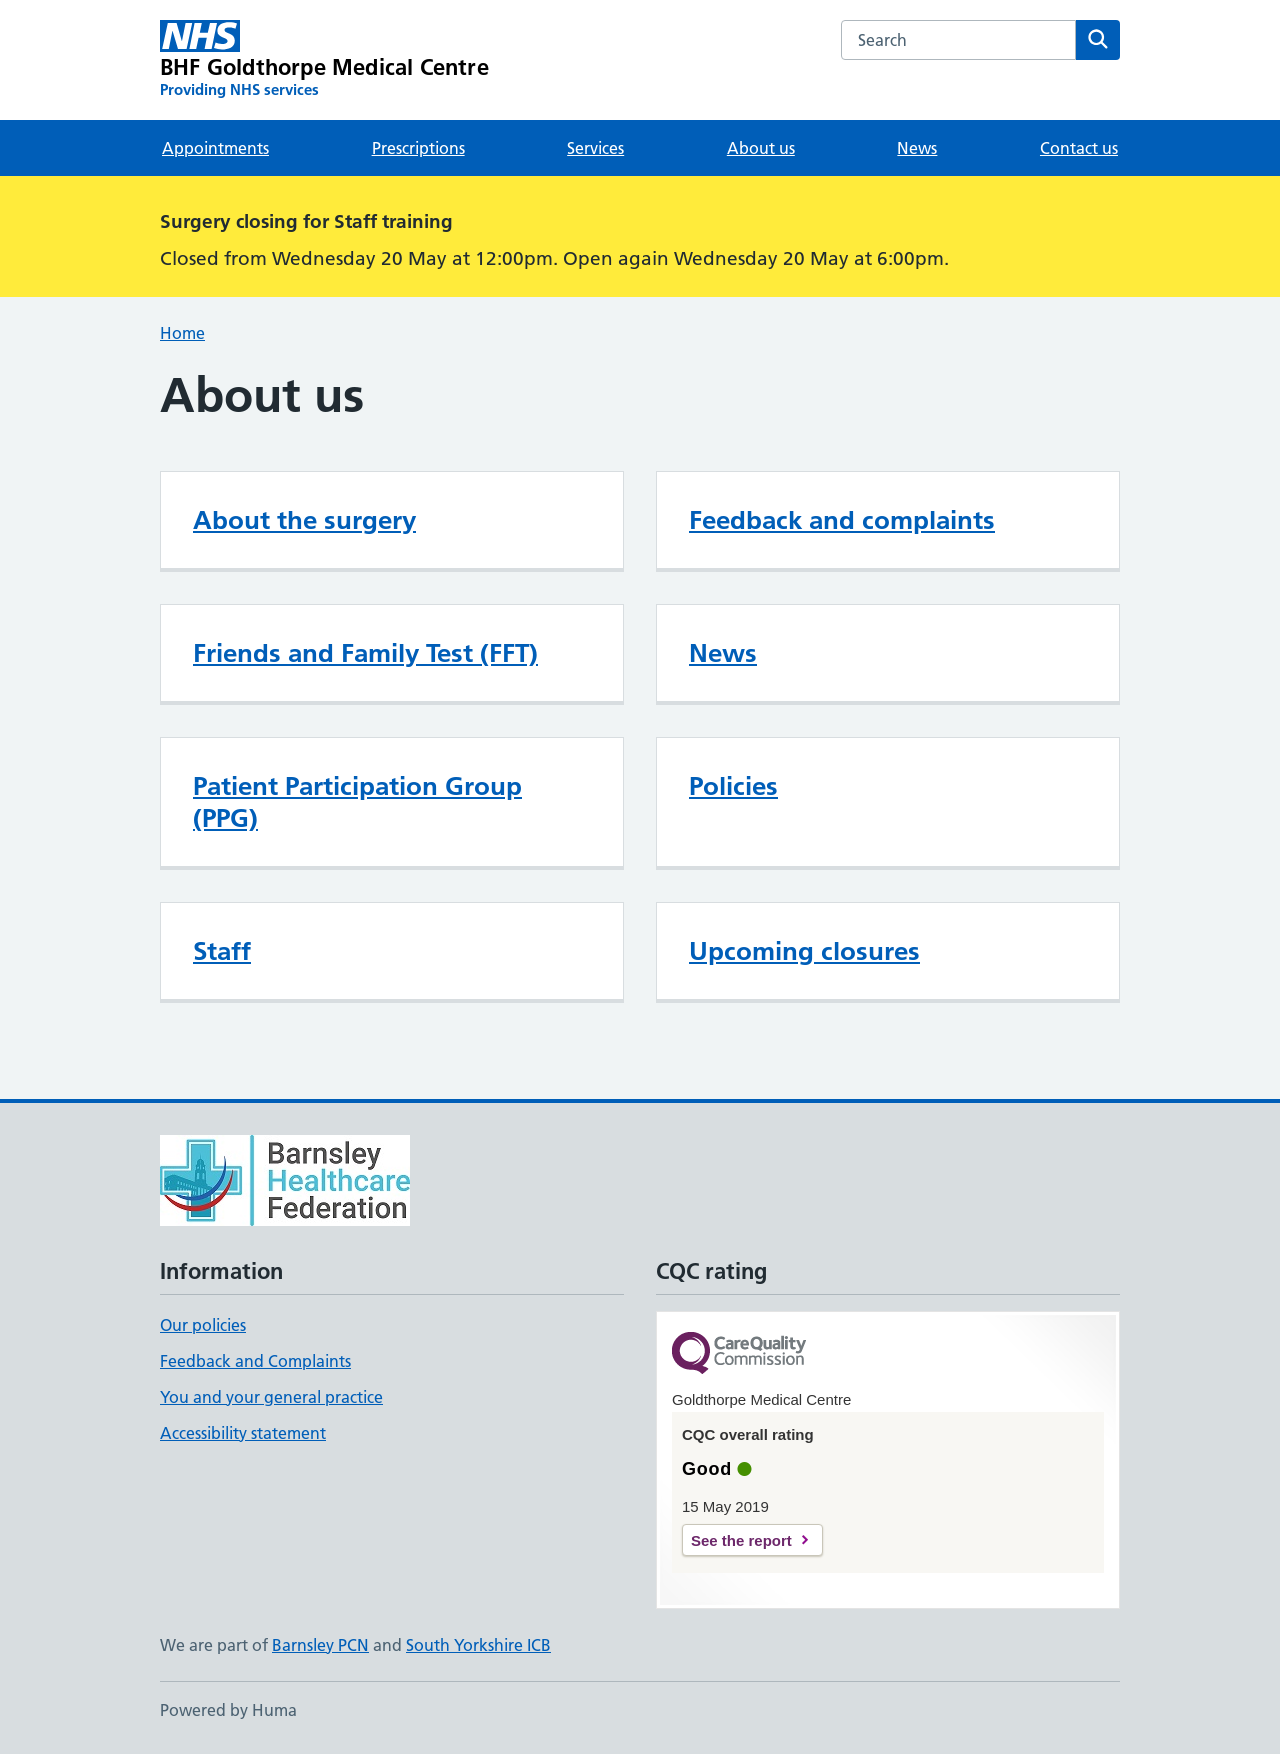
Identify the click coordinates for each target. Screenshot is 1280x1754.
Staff (222, 951)
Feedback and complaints (842, 520)
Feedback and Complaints (255, 1361)
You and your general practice (271, 1397)
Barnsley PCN (320, 1645)
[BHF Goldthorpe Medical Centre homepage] (324, 60)
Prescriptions (418, 148)
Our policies (203, 1325)
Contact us (1079, 148)
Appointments (215, 148)
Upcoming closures (804, 951)
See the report (741, 1540)
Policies (733, 786)
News (917, 148)
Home (182, 333)
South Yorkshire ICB (478, 1645)
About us (761, 148)
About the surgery (304, 520)
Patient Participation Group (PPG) (357, 802)
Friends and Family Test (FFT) (365, 653)
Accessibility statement (243, 1433)
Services (595, 148)
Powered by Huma (228, 1710)
